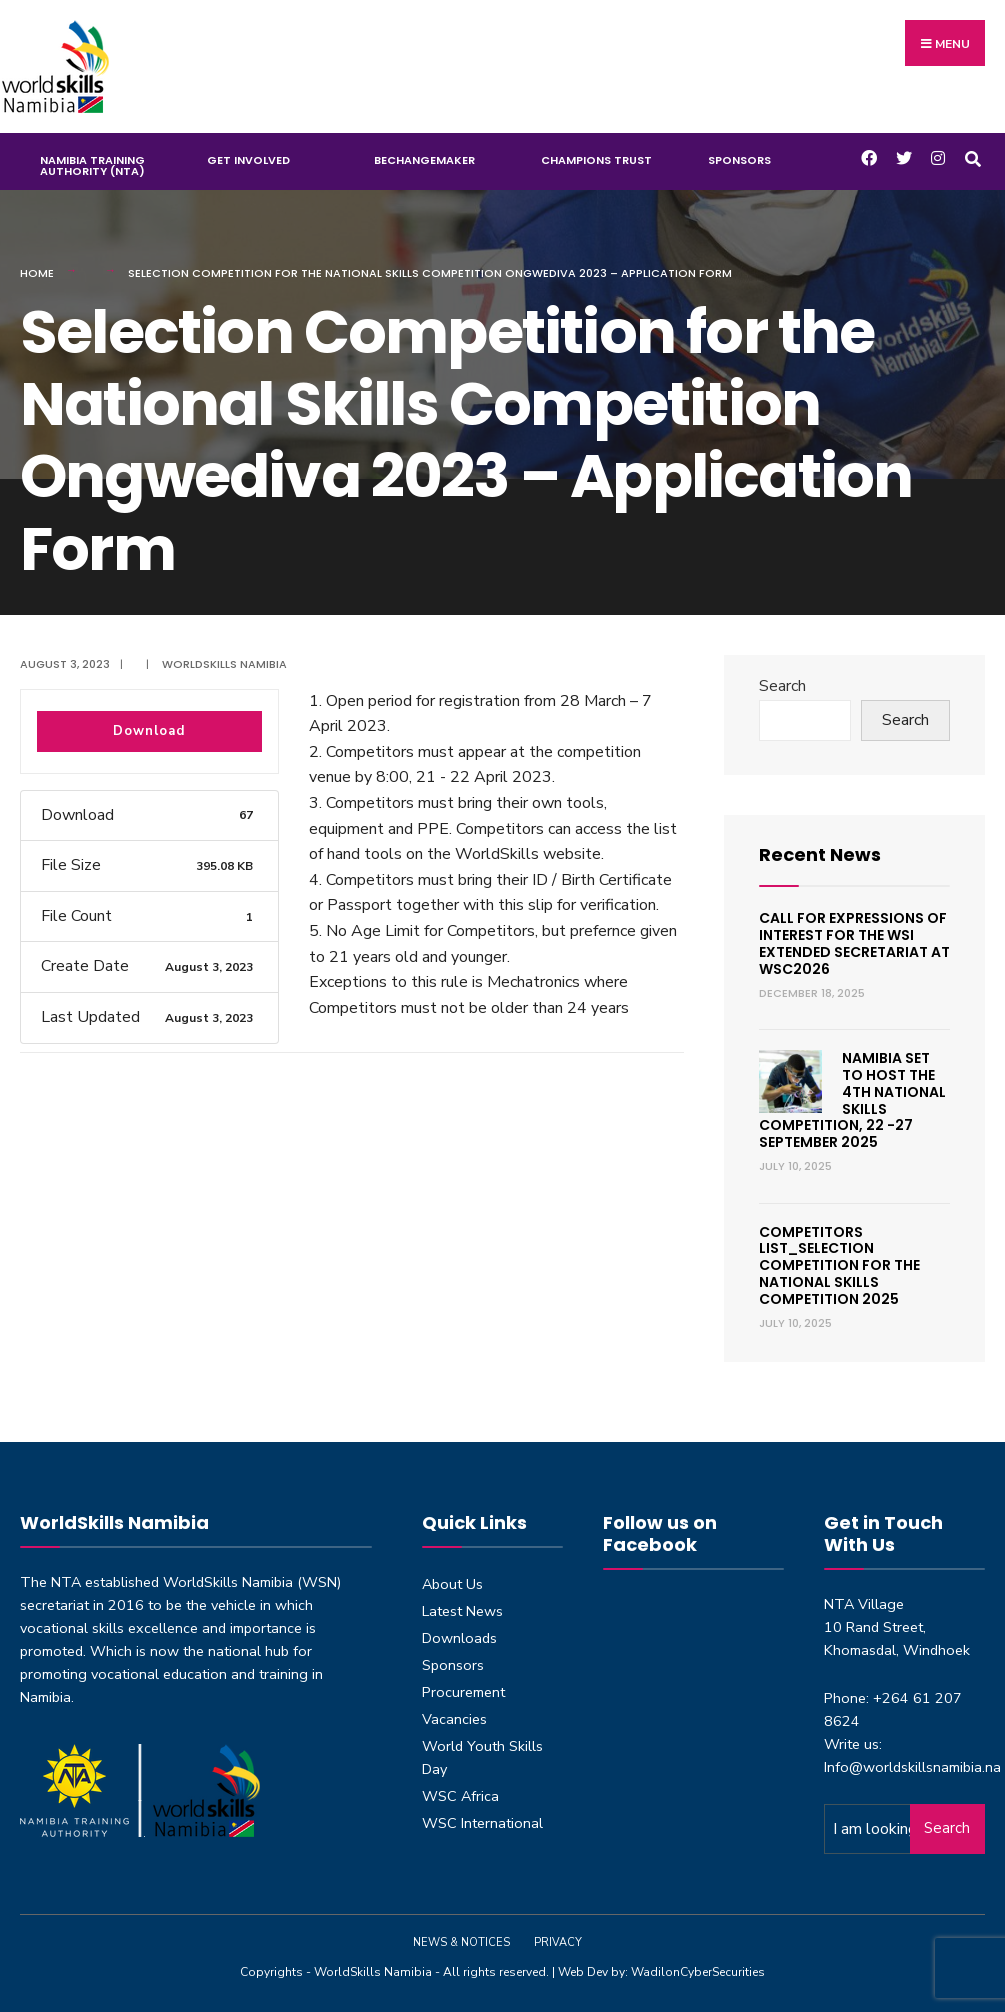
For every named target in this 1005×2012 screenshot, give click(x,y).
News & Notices (461, 1942)
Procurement (463, 1692)
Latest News (462, 1611)
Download (149, 731)
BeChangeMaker (424, 160)
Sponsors (739, 160)
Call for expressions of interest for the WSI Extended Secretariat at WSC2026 (854, 943)
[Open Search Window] (972, 156)
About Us (452, 1584)
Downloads (459, 1638)
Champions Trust (596, 160)
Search (782, 686)
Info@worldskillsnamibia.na (912, 1767)
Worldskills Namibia (224, 664)
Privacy (558, 1942)
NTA (66, 1582)
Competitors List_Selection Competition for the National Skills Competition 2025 (839, 1265)
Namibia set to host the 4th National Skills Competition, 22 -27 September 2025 (852, 1100)
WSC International (482, 1823)
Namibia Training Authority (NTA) (92, 165)
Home (37, 273)
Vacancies (454, 1719)
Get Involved (248, 160)
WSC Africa (460, 1796)
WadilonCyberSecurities (698, 1972)
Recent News (820, 854)
